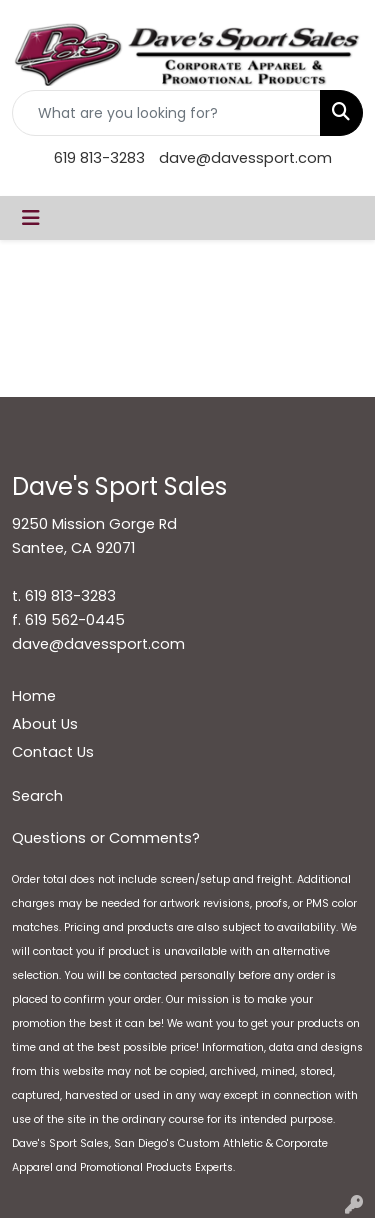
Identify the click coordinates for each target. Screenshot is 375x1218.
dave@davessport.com (245, 158)
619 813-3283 (99, 158)
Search (37, 796)
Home (34, 696)
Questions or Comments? (106, 838)
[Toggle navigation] (31, 218)
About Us (45, 724)
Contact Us (53, 752)
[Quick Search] (166, 113)
